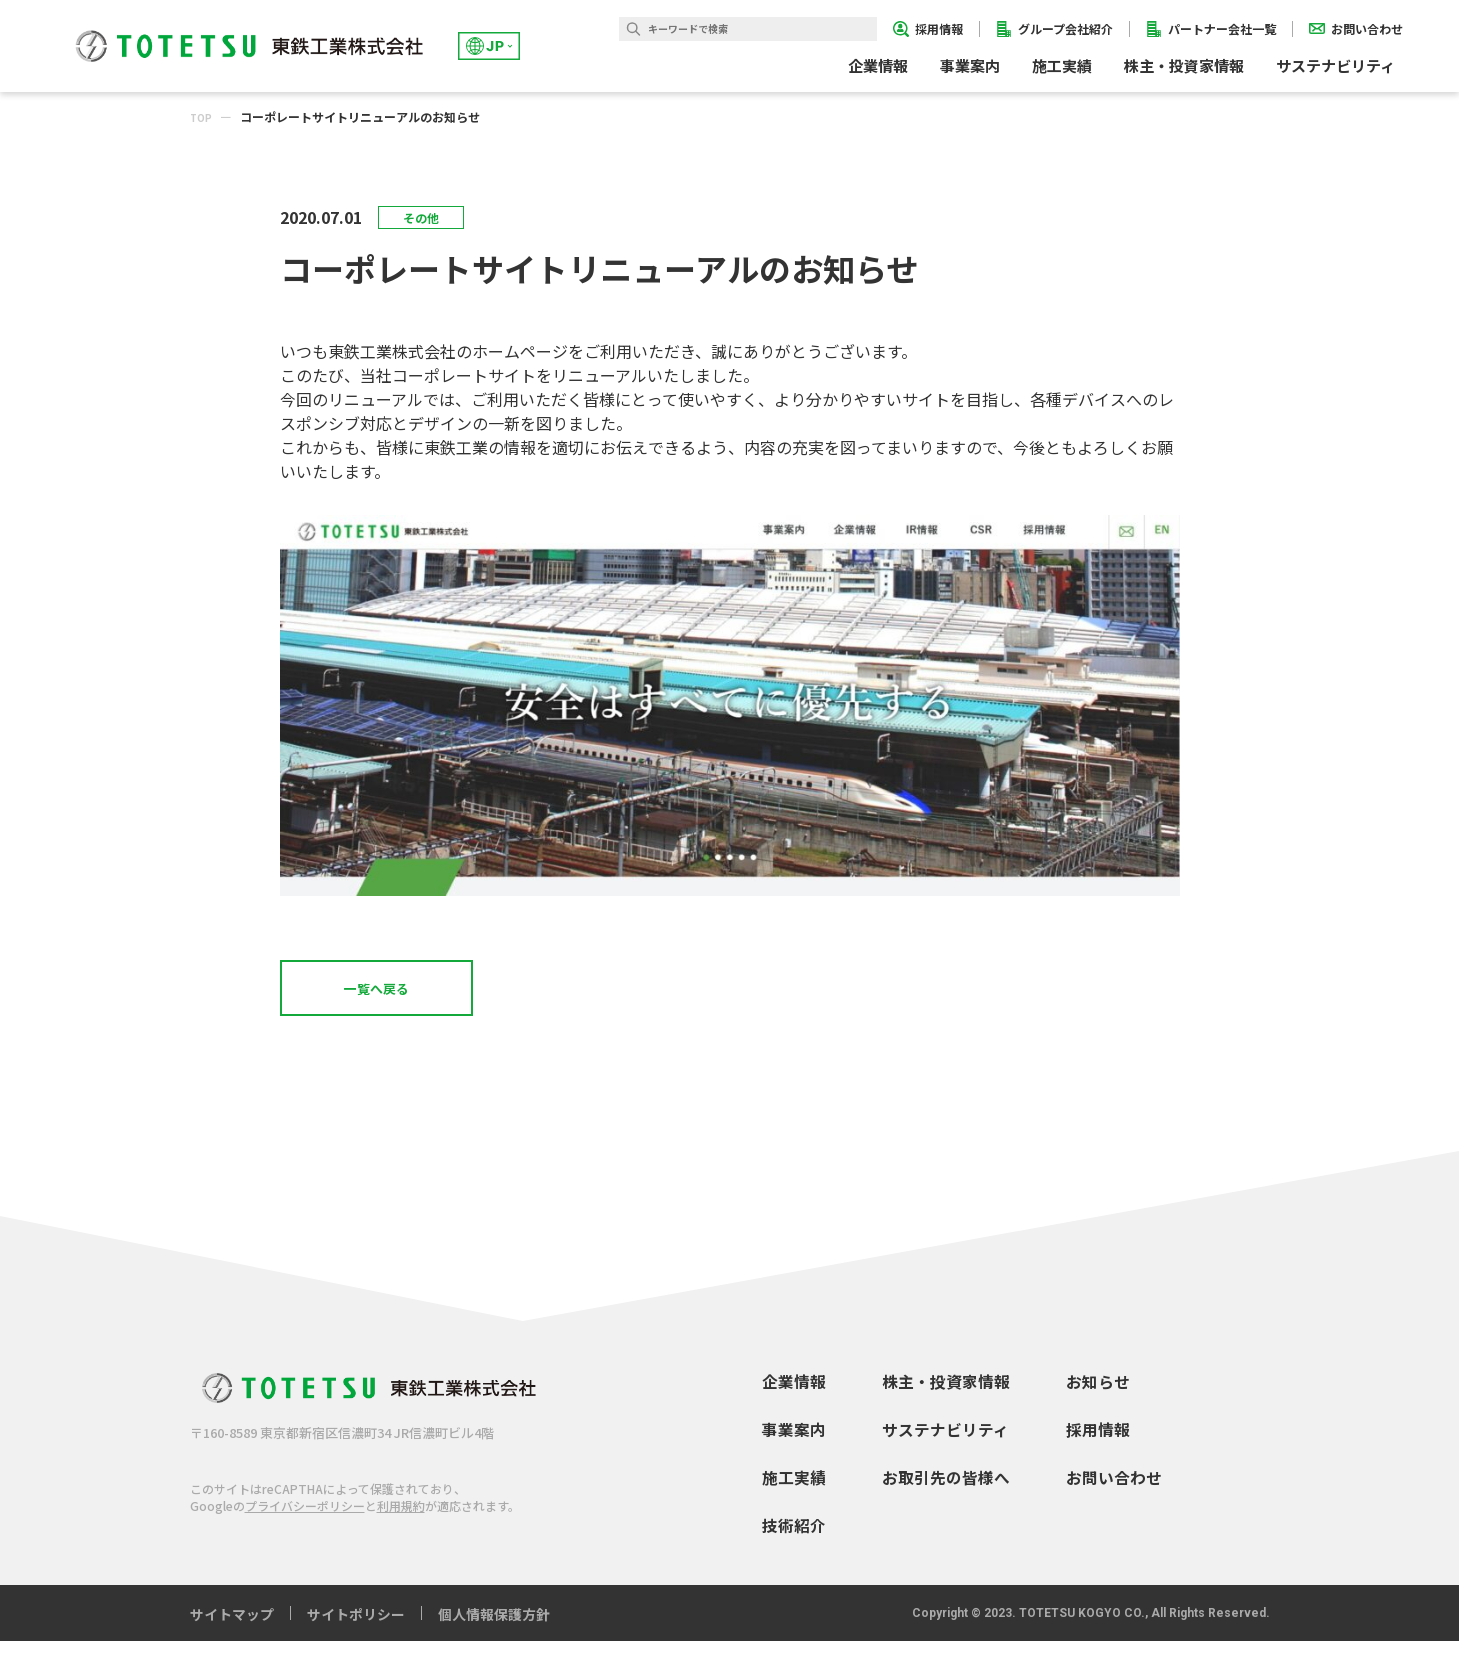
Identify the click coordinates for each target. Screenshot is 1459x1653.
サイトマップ (232, 1626)
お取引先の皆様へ (946, 1489)
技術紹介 (794, 1537)
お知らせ (1098, 1393)
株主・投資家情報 (946, 1393)
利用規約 (401, 1518)
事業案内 (794, 1441)
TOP (203, 116)
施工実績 (1062, 65)
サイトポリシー (356, 1626)
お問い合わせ (1114, 1489)
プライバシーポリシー (305, 1518)
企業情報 (794, 1393)
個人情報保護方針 (494, 1626)
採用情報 (1098, 1441)
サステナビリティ (945, 1441)
